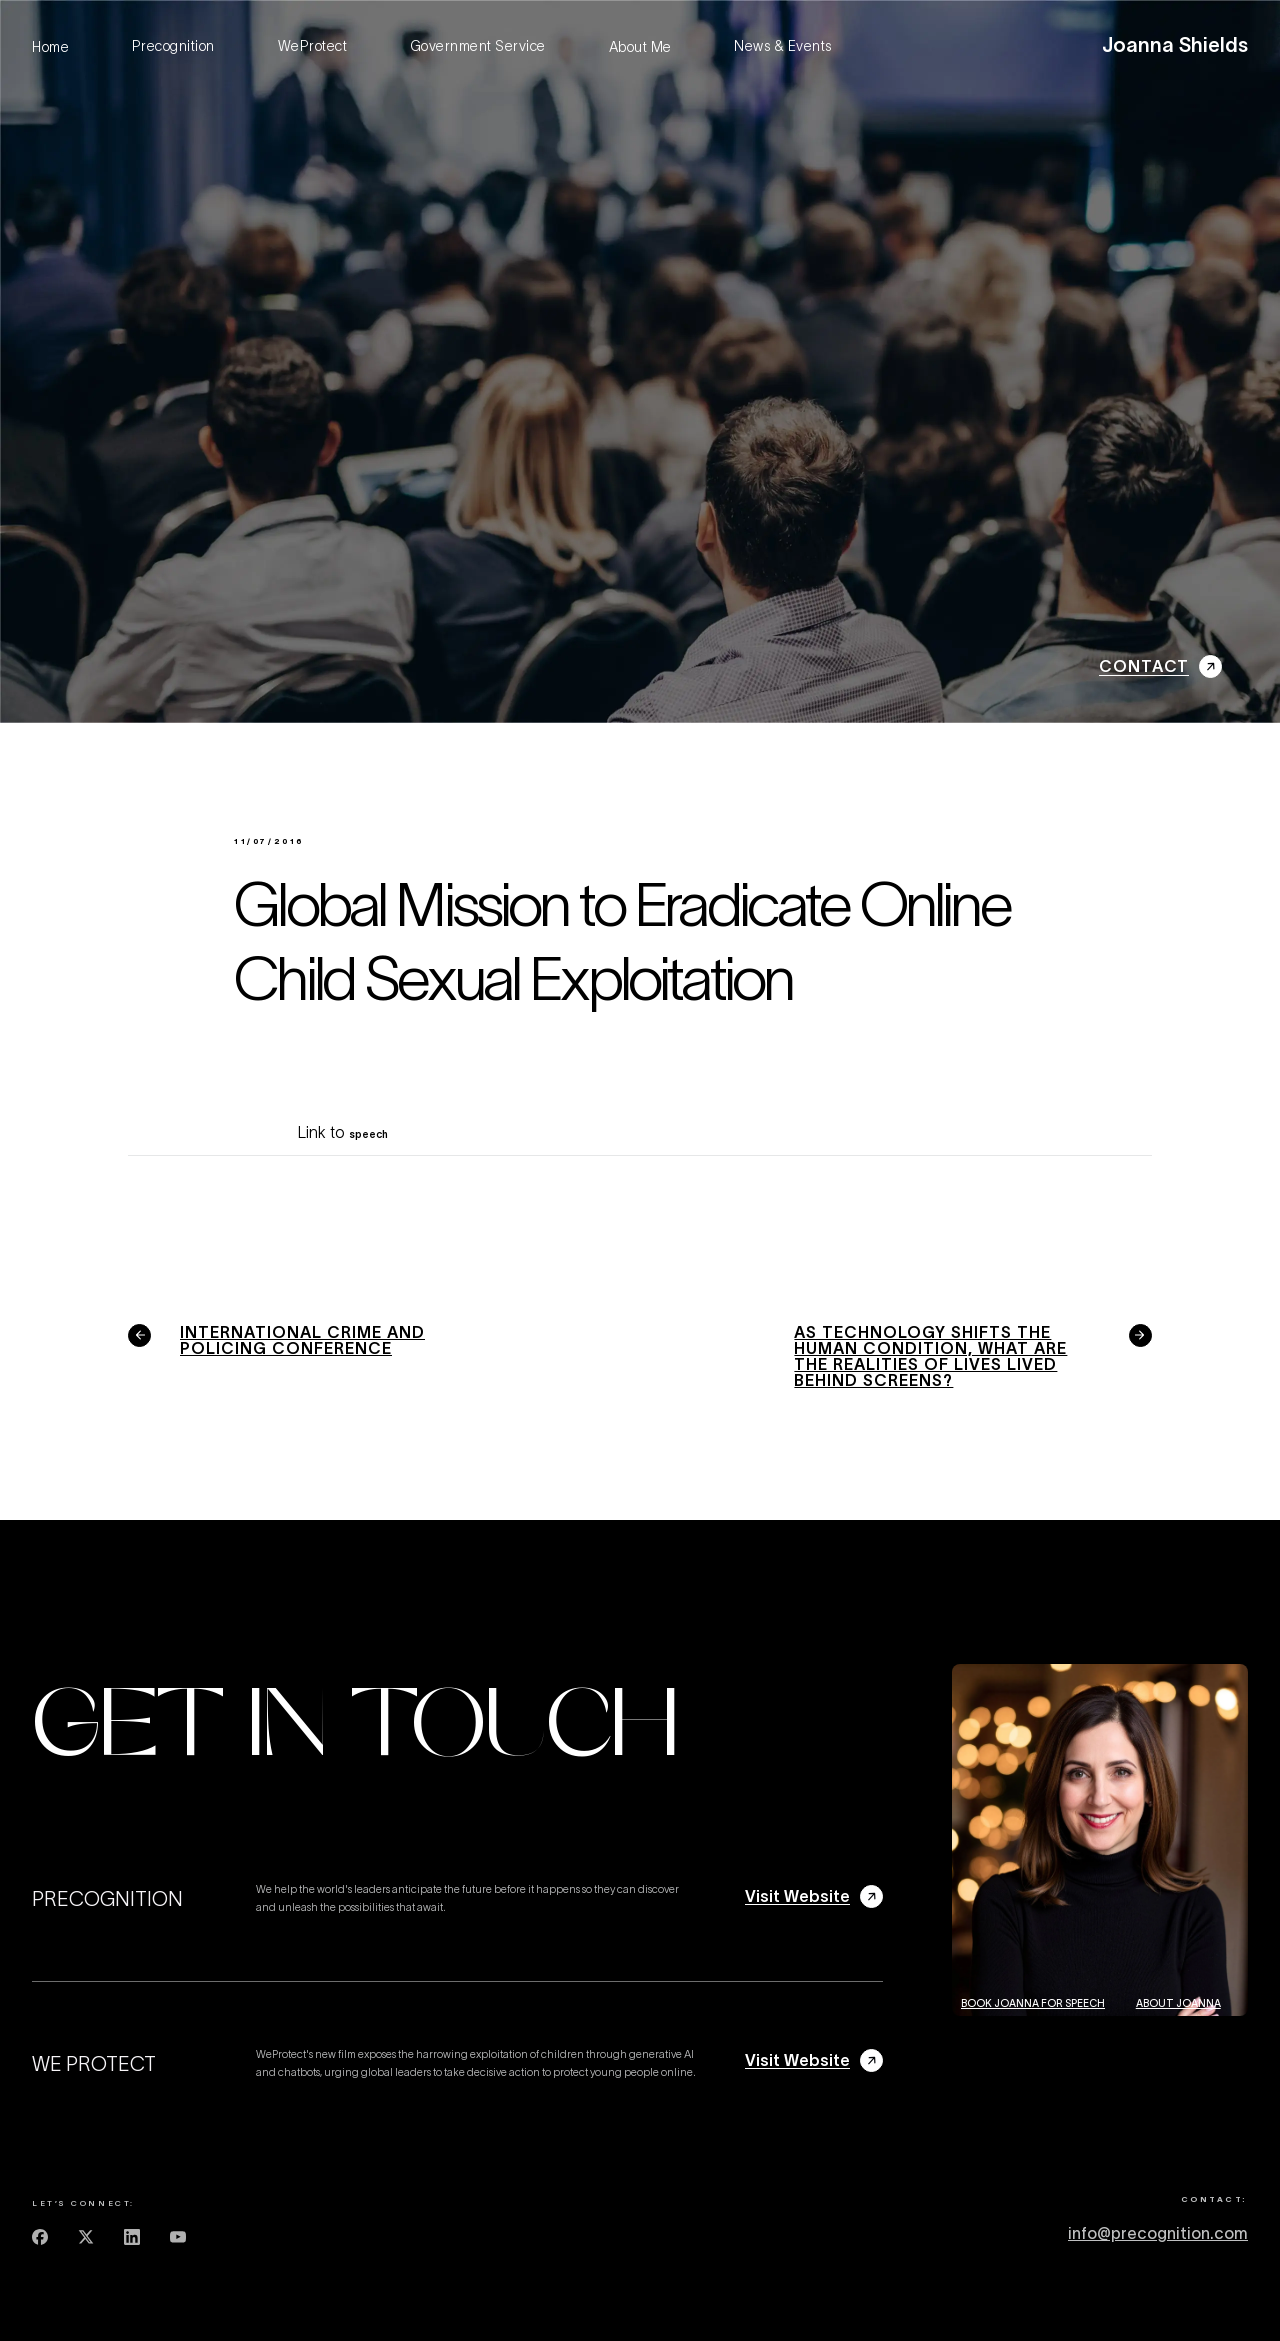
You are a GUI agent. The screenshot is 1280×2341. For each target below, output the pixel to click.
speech (368, 1134)
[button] (1084, 46)
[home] (1175, 46)
